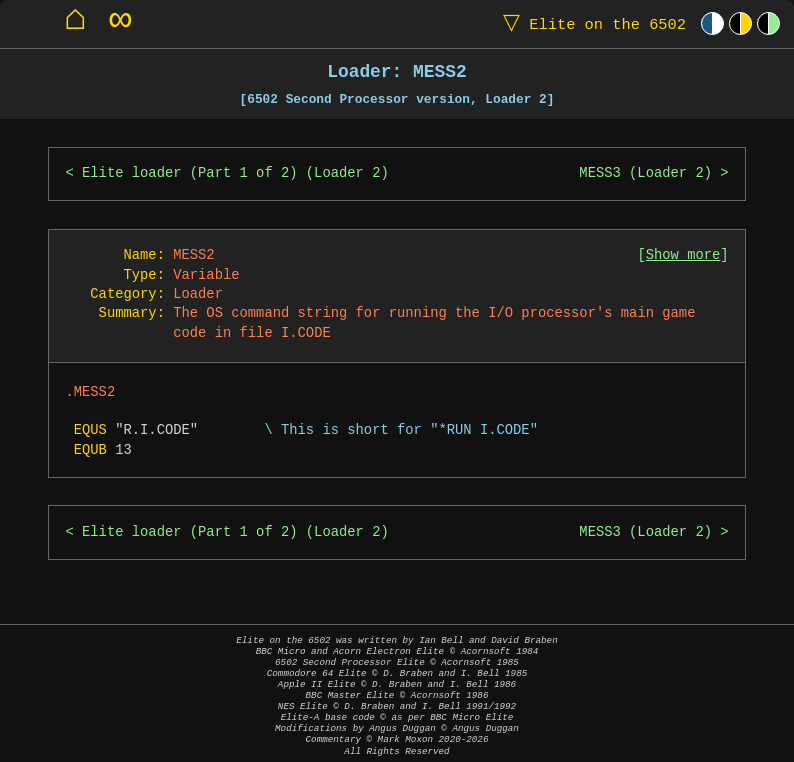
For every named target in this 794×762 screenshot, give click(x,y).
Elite (590, 23)
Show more (683, 255)
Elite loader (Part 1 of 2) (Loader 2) (235, 173)
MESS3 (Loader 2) (645, 173)
